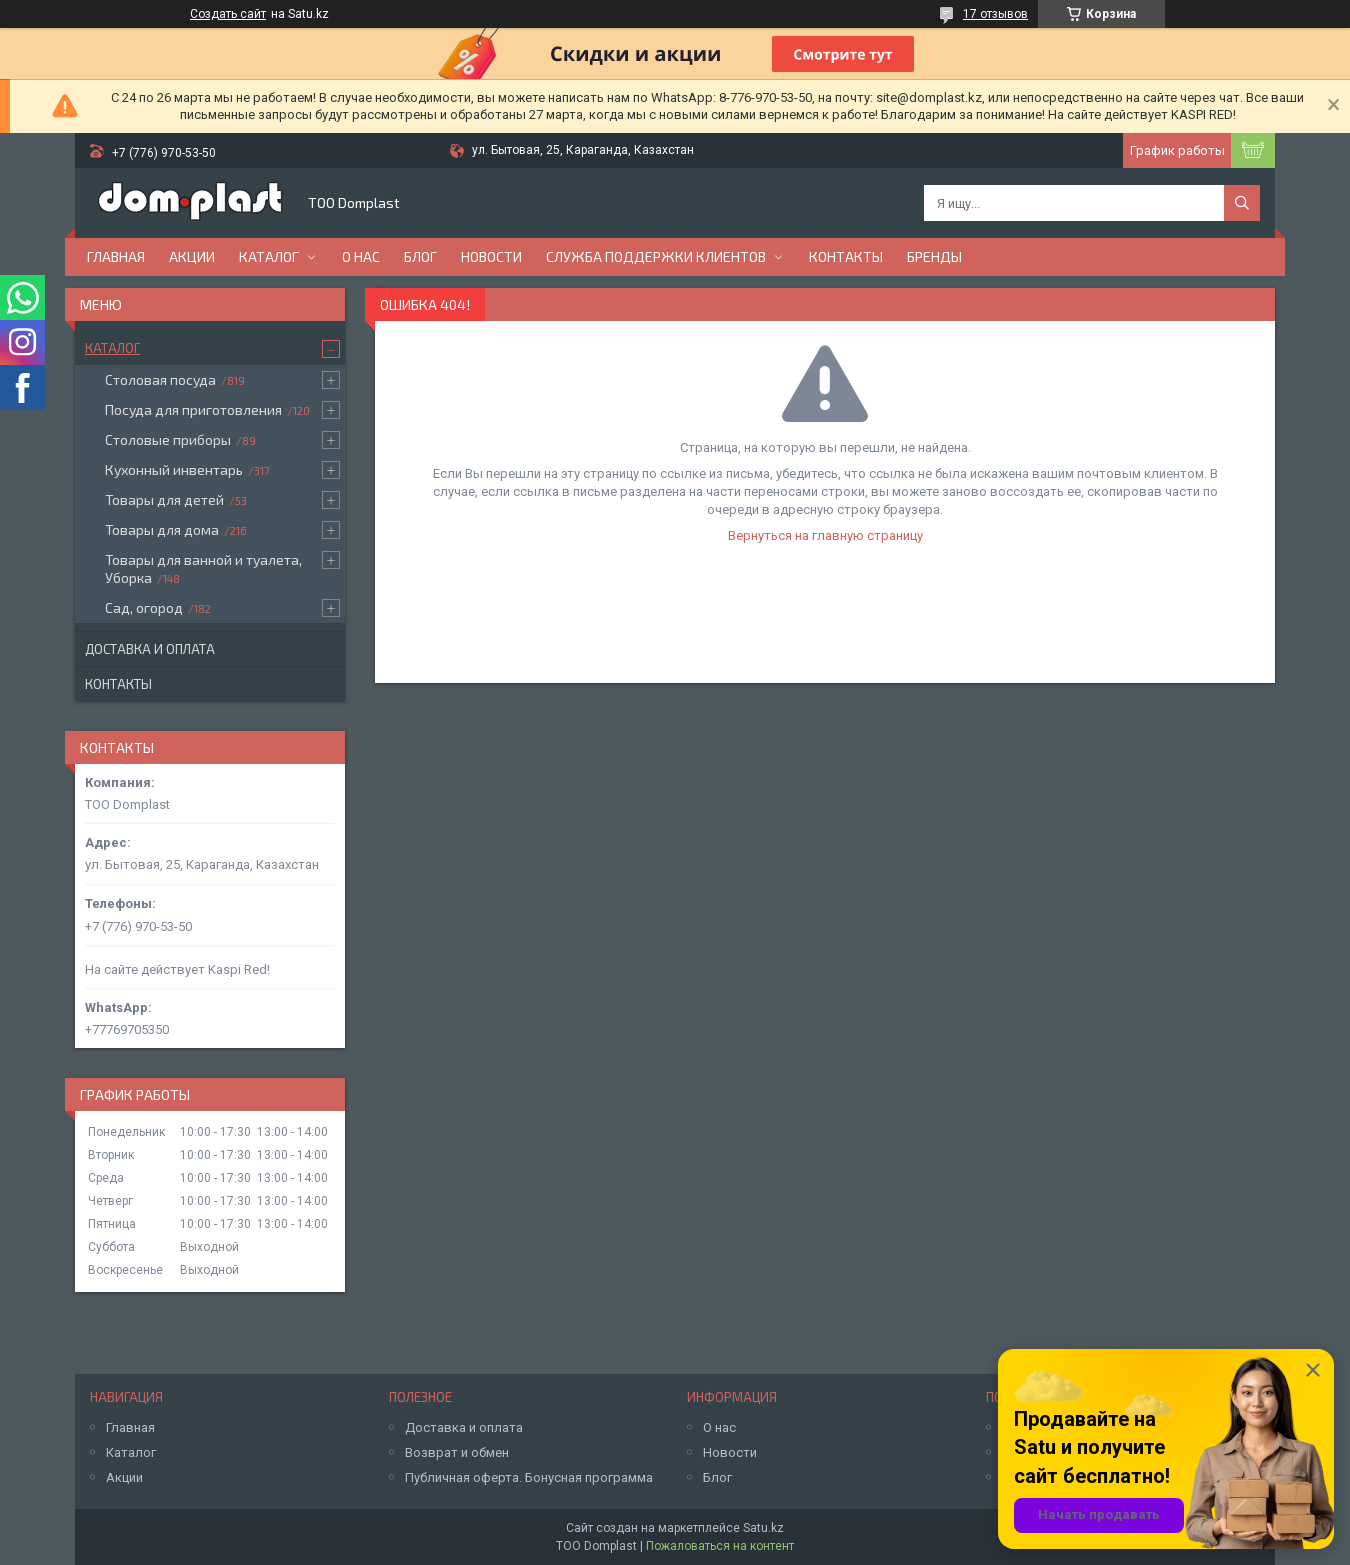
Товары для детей (164, 499)
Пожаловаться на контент (720, 1546)
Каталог (269, 256)
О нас (361, 256)
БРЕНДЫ (934, 256)
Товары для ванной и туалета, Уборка (203, 568)
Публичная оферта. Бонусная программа (529, 1477)
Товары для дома (162, 529)
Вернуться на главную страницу (825, 535)
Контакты (846, 256)
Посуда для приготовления (193, 409)
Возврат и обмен (457, 1452)
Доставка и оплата (150, 649)
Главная (116, 256)
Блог (420, 256)
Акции (192, 256)
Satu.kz (763, 1528)
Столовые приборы (168, 439)
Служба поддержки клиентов (656, 256)
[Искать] (1242, 203)
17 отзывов (995, 14)
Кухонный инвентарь (174, 469)
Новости (491, 256)
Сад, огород (144, 607)
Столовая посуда (160, 379)
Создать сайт (228, 14)
